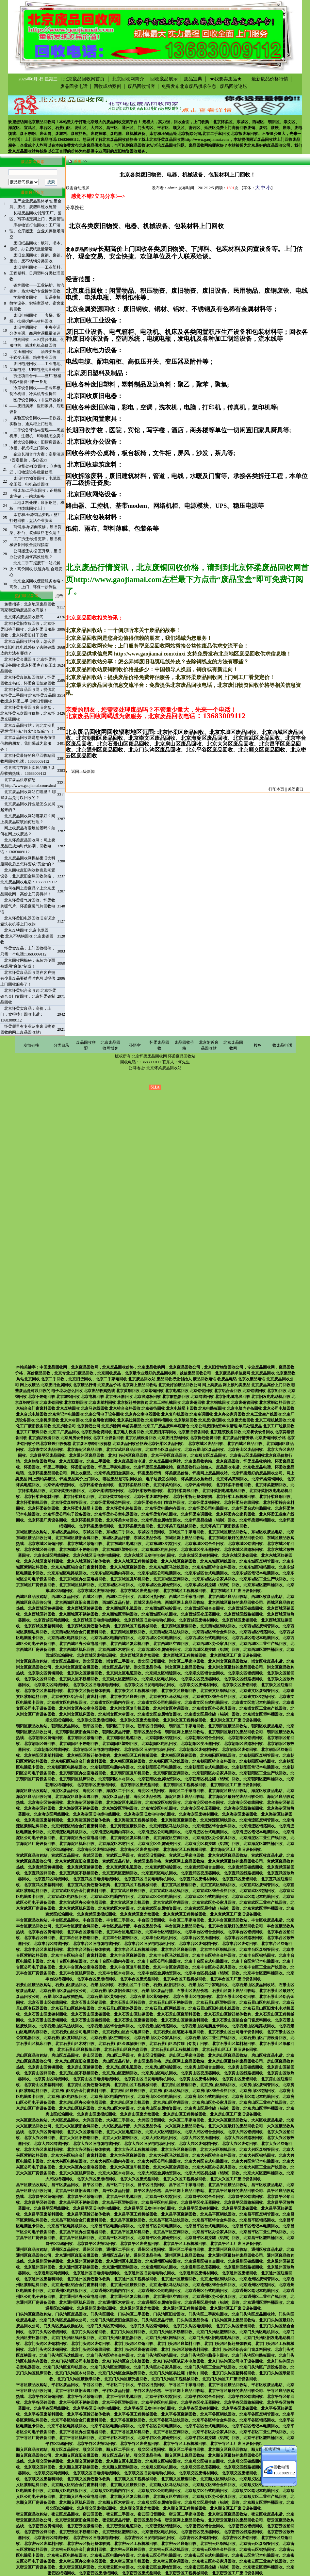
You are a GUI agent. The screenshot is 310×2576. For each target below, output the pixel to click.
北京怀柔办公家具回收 (235, 1514)
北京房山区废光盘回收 (139, 2114)
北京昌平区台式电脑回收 (206, 2226)
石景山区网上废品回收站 (233, 1990)
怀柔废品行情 (149, 1473)
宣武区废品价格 (147, 1861)
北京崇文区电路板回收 (67, 1702)
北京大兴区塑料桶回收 (263, 2173)
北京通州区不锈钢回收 (78, 2267)
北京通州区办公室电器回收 (82, 2296)
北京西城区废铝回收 (239, 1620)
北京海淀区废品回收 (84, 1449)
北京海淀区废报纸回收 (96, 1849)
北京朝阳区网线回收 (51, 1749)
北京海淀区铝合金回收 (204, 1802)
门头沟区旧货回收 (169, 2314)
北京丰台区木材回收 (116, 1973)
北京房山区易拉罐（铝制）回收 (212, 2108)
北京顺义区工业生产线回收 (262, 2496)
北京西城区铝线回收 (245, 1608)
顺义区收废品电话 (267, 2449)
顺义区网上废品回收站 (184, 2455)
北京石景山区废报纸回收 (78, 2049)
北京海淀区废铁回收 (127, 1826)
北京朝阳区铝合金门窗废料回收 (78, 1761)
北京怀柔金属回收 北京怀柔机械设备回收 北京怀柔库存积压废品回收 (28, 665)
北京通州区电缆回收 (123, 2261)
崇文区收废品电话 (267, 1661)
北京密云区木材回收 (116, 2567)
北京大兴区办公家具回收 (214, 2167)
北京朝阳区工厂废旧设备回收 (235, 1785)
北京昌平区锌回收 (39, 2202)
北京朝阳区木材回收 (116, 1779)
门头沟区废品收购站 (33, 2314)
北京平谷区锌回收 (39, 2402)
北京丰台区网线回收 (51, 1943)
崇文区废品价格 (147, 1667)
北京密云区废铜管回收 (259, 2543)
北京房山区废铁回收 (127, 2090)
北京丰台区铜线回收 (218, 1949)
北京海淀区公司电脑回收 (159, 1832)
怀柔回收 (32, 1467)
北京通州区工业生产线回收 (262, 2296)
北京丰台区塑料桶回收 (263, 1973)
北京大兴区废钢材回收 (198, 2143)
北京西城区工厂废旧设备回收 (235, 1655)
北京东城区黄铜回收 (45, 1543)
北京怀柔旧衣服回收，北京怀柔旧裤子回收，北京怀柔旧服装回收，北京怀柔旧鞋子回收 (27, 629)
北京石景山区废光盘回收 (125, 2049)
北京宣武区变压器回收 (200, 1873)
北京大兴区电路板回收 (67, 2161)
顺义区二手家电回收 (186, 2449)
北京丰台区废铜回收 (178, 1949)
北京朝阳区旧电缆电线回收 (96, 1749)
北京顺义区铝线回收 (245, 2461)
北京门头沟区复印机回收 (65, 2367)
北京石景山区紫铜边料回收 (184, 2020)
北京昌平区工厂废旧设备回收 (235, 2243)
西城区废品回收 (65, 1596)
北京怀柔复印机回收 (159, 1514)
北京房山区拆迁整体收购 (88, 2085)
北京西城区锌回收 (39, 1614)
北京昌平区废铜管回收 (259, 2214)
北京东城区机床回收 (76, 1585)
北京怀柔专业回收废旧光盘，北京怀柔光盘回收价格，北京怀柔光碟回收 (27, 713)
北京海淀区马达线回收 (168, 1826)
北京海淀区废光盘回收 (139, 1849)
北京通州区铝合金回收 (204, 2261)
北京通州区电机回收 (159, 2267)
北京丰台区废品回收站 (227, 1920)
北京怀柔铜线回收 (31, 1502)
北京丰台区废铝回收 (239, 1943)
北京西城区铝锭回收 (163, 1608)
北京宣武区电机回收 (159, 1873)
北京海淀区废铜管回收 (259, 1820)
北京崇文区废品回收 (45, 1449)
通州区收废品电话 (267, 2249)
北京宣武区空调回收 (170, 1902)
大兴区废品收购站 (31, 2120)
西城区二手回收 (120, 1596)
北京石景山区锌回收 (127, 2002)
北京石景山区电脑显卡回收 (204, 2026)
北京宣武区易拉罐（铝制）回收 (212, 1908)
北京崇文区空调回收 (170, 1708)
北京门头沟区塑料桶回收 (233, 2373)
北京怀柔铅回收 (167, 1485)
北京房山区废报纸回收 (96, 2114)
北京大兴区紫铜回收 (84, 2132)
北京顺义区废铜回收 (178, 2479)
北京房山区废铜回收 (178, 2085)
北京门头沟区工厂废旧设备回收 (229, 2379)
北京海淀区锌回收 (39, 1808)
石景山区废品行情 (157, 1990)
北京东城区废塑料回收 (43, 1561)
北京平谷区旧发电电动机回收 (149, 2408)
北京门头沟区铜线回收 (90, 2349)
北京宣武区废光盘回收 (139, 1914)
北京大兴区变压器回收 (200, 2138)
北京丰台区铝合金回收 (204, 1932)
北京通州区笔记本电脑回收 (255, 2290)
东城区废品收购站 (31, 1532)
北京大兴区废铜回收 (178, 2149)
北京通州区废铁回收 (127, 2285)
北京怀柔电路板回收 (123, 1508)
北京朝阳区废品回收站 (227, 1726)
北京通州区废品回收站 (227, 2249)
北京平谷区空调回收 (170, 2432)
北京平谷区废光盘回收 (139, 2443)
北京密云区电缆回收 (123, 2526)
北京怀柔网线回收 (182, 1490)
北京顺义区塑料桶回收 (263, 2502)
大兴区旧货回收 (151, 2120)
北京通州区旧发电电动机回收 (149, 2273)
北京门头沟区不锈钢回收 (170, 2332)
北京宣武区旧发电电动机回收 (149, 1879)
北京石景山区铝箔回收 (157, 2026)
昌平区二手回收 (120, 2185)
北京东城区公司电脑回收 (159, 1573)
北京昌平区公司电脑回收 (159, 2226)
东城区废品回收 (65, 1532)
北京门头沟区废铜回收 (47, 2349)
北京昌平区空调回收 (170, 2232)
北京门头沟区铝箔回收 (157, 2355)
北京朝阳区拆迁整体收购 (88, 1755)
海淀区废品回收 (65, 1790)
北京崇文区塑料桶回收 (263, 1714)
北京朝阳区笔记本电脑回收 (255, 1767)
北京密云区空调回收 (170, 2561)
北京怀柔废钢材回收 (41, 1496)
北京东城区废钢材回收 (198, 1555)
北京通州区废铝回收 (239, 2273)
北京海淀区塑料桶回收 (263, 1843)
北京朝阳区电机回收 (159, 1743)
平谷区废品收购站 (31, 2385)
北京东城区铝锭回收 (163, 1543)
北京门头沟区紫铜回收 (149, 2326)
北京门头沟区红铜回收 (133, 2343)
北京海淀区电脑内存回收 (112, 1832)
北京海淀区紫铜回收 (84, 1802)
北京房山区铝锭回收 (163, 2067)
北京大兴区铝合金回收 (204, 2132)
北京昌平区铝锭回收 (163, 2196)
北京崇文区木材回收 (116, 1714)
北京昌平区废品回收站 (227, 2185)
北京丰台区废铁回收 (127, 1955)
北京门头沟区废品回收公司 (63, 2320)
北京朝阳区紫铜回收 (84, 1738)
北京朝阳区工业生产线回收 (262, 1773)
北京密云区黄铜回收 (45, 2526)
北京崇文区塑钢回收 (120, 1679)
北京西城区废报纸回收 (96, 1655)
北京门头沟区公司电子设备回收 (235, 2361)
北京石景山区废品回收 (204, 1449)
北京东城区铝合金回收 (204, 1543)
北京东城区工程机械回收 (135, 1561)
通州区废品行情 (116, 2255)
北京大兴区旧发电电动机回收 (149, 2143)
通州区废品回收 (65, 2249)
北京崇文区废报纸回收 (96, 1720)
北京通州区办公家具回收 (214, 2296)
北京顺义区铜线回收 (218, 2479)
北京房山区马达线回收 (168, 2090)
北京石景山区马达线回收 (61, 2026)
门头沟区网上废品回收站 (233, 2320)
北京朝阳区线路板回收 (243, 1743)
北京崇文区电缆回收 (123, 1673)
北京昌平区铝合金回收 (204, 2196)
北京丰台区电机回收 (159, 1938)
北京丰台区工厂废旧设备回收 (235, 1979)
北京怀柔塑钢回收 (270, 1485)
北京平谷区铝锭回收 (163, 2396)
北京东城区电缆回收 (123, 1543)
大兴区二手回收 (120, 2120)
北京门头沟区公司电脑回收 (74, 2361)
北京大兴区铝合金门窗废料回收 (78, 2155)
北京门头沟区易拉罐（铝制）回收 (178, 2373)
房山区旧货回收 (151, 2055)
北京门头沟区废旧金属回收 (114, 2320)
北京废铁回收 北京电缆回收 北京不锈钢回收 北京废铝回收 (26, 936)
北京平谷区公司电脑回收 (159, 2426)
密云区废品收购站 (31, 2514)
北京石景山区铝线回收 (47, 2002)
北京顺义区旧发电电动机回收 (149, 2473)
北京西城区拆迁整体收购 (88, 1626)
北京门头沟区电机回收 (259, 2332)
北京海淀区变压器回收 (200, 1808)
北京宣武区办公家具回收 (214, 1902)
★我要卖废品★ (225, 78)
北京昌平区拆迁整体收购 (88, 2214)
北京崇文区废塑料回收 (43, 1690)
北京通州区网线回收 (51, 2273)
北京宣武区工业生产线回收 (262, 1902)
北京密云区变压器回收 (200, 2532)
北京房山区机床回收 (76, 2108)
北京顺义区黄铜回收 (45, 2461)
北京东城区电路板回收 (67, 1573)
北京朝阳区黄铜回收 (45, 1738)
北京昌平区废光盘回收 (139, 2243)
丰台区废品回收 (65, 1920)
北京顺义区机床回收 (76, 2502)
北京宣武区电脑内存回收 (112, 1896)
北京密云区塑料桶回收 (263, 2567)
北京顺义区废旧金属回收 (76, 2455)
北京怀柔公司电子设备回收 (66, 1514)
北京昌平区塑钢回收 (120, 2202)
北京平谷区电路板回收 (67, 2426)
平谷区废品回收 (65, 2385)
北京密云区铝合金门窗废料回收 (78, 2549)
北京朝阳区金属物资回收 (159, 1779)
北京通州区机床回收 (76, 2302)
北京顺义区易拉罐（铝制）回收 (212, 2502)
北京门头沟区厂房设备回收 (262, 2367)
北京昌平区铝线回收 (245, 2196)
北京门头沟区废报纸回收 (78, 2379)
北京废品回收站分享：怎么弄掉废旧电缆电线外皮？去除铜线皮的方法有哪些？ (27, 647)
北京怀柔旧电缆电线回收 (223, 1490)
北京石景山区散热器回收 (119, 2008)
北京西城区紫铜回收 (84, 1608)
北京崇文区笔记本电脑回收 (255, 1702)
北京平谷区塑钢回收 (120, 2402)
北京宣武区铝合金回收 (204, 1867)
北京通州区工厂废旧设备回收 (235, 2308)
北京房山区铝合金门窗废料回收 (78, 2090)
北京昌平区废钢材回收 (198, 2208)
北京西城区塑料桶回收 (263, 1649)
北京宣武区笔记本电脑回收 (255, 1896)
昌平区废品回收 (65, 2185)
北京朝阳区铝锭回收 (163, 1738)
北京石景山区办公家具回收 (157, 2038)
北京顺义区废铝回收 (239, 2473)
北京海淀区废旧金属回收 (76, 1796)
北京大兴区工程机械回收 (135, 2149)
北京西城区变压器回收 (200, 1614)
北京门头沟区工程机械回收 (174, 2379)
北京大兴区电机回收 (159, 2138)
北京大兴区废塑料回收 (43, 2149)
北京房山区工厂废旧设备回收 (235, 2114)
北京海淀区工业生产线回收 (262, 1838)
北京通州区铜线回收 (218, 2279)
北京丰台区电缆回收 (123, 1932)
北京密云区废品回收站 (227, 2514)
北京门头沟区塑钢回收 (216, 2332)
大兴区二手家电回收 (186, 2120)
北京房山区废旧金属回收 (76, 2061)
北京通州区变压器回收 (200, 2267)
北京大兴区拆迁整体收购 (88, 2149)
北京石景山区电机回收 (259, 2002)
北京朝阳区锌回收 (39, 1743)
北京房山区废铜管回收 (259, 2085)
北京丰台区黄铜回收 (45, 1932)
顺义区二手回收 (120, 2449)
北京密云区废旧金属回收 (76, 2520)
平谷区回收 (92, 2385)
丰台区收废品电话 (267, 1920)
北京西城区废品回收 (244, 1443)
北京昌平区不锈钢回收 (78, 2202)
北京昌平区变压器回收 (200, 2202)
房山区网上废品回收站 (184, 2061)
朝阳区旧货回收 (151, 1726)
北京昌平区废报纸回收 (96, 2243)
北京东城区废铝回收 (239, 1555)
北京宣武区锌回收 (39, 1873)
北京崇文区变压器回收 (200, 1679)
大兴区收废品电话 (267, 2120)
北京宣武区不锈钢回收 (78, 1873)
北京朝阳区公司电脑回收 (159, 1767)
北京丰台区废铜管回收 (259, 1949)
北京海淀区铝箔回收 (257, 1826)
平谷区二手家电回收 (186, 2385)
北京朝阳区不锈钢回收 (78, 1743)
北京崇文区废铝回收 (239, 1685)
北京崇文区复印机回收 (129, 1708)
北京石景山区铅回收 (88, 2002)
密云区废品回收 (65, 2514)
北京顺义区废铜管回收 (259, 2479)
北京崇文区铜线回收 (218, 1690)
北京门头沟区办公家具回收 (157, 2367)
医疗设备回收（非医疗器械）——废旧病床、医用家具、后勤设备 (36, 406)
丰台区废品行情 (116, 1926)
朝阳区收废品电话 (267, 1726)
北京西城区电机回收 (159, 1614)
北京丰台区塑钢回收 (120, 1938)
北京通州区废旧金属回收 (76, 2255)
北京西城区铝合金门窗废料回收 (78, 1632)
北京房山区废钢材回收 (198, 2079)
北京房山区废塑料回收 (43, 2085)
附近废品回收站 (263, 139)
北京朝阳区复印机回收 (129, 1773)
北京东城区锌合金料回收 (214, 1567)
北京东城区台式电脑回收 (206, 1573)
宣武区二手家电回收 (186, 1855)
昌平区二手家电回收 (186, 2185)
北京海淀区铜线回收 (218, 1820)
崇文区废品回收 (65, 1661)
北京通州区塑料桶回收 (263, 2302)
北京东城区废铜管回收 (259, 1561)
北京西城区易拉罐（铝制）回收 (212, 1649)
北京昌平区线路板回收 (243, 2202)
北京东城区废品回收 (205, 1443)
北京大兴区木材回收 (116, 2173)
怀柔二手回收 (55, 1467)
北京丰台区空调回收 (170, 1967)
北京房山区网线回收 (51, 2079)
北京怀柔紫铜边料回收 (110, 1502)
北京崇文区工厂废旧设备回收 (235, 1720)
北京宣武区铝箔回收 (257, 1890)
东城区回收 (92, 1532)
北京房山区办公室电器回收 (82, 2102)
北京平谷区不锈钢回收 (78, 2402)
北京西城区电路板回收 (67, 1638)
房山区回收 (92, 2055)
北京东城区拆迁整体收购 (88, 1561)
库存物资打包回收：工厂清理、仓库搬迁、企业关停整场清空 (36, 231)
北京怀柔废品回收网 (167, 139)
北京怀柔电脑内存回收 (165, 1508)
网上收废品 (80, 1473)
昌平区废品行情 (116, 2190)
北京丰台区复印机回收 (129, 1967)
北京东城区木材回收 (116, 1585)
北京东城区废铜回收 (178, 1561)
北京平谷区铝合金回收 (204, 2396)
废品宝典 (193, 78)
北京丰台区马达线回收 (168, 1955)
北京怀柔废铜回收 (274, 1496)
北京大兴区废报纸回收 (96, 2179)
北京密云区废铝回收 (239, 2537)
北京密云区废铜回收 (178, 2543)
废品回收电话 (74, 86)
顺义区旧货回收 (151, 2449)
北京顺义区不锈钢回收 (78, 2467)
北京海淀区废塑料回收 (43, 1820)
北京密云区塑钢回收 (120, 2532)
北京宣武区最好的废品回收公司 (235, 1861)
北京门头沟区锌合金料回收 (110, 2355)
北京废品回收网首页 (84, 78)
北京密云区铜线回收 (218, 2543)
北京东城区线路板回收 (243, 1549)
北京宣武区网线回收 (51, 1879)
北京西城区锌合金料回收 (214, 1632)
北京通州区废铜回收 (178, 2279)
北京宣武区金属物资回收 (159, 1908)
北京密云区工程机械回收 (135, 2543)
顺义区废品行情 (116, 2455)
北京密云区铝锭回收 (163, 2526)
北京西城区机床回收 (76, 1649)
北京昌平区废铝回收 (239, 2208)
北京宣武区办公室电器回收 (82, 1902)
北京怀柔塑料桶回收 (257, 1520)
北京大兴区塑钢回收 (120, 2138)
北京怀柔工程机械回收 (235, 1496)
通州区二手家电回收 (186, 2249)
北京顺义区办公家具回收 (214, 2496)
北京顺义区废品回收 (208, 1455)
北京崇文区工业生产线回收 (262, 1708)
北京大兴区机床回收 (76, 2173)
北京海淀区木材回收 (116, 1843)
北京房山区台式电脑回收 (206, 2096)
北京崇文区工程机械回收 (135, 1690)
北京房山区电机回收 (159, 2073)
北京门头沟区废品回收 (127, 1455)
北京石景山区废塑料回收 (178, 2014)
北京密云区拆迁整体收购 (88, 2543)
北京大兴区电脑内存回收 (112, 2161)
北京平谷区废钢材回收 (198, 2408)
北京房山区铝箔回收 (257, 2090)
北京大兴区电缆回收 (123, 2132)
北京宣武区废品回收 (123, 1449)
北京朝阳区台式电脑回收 (206, 1767)
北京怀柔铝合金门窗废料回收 (159, 1502)
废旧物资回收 (126, 151)
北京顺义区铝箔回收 (257, 2485)
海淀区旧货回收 (151, 1790)
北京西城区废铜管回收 (259, 1626)
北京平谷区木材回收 (116, 2437)
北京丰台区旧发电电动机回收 (149, 1943)
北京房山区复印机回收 (129, 2102)
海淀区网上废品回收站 (184, 1796)
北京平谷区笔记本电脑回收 (255, 2426)
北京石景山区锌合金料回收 (110, 2026)
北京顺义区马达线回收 (168, 2485)
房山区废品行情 (116, 2061)
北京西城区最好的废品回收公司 (235, 1602)
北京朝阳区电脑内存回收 (112, 1767)
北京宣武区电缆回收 (123, 1867)
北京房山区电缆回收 (123, 2067)
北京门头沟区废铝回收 (90, 2343)
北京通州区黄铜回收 (45, 2261)
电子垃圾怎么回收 (161, 1479)
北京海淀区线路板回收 (243, 1808)
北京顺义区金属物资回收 (159, 2502)
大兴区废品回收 (65, 2120)
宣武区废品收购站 (31, 1855)
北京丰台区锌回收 (39, 1938)
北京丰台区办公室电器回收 (82, 1967)
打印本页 (276, 789)
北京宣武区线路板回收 (243, 1873)
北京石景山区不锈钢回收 (170, 2002)
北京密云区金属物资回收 (159, 2567)
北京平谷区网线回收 (51, 2408)
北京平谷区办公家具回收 (214, 2432)
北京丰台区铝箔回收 (257, 1955)
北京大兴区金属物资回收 (159, 2173)
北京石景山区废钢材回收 (45, 2014)
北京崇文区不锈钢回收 (78, 1679)
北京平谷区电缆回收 (123, 2396)
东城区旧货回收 (151, 1532)
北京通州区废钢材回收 (198, 2273)
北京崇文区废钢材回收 (198, 1685)
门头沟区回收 (102, 2314)
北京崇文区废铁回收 (127, 1696)
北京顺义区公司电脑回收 (159, 2490)
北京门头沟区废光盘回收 (125, 2379)
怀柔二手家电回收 (114, 1467)
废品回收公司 (278, 145)
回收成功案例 (107, 86)
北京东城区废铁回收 (127, 1567)
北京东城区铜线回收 (218, 1561)
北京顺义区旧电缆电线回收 (96, 2473)
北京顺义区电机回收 (159, 2467)
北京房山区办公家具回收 (214, 2102)
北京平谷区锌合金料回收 (214, 2420)
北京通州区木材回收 (116, 2302)
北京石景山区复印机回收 (65, 2038)
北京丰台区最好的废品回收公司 (235, 1926)
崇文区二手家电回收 (186, 1661)
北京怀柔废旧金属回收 (114, 1473)
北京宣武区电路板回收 (67, 1896)
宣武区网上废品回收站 (184, 1861)
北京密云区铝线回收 (245, 2526)
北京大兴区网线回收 (51, 2143)
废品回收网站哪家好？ (208, 145)
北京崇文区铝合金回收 (204, 1673)
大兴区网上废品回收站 (184, 2126)
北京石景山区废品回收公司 (63, 1990)
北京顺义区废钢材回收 (198, 2473)
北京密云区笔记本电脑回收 (255, 2555)
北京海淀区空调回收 (170, 1838)
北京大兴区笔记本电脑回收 (255, 2161)
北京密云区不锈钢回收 (78, 2532)
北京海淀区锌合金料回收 (214, 1826)
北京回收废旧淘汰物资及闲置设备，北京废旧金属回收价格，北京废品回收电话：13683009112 (28, 876)
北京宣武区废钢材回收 (198, 1879)
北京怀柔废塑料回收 (151, 1496)
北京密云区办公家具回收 (214, 2561)
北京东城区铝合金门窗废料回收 (78, 1567)
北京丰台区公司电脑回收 (159, 1961)
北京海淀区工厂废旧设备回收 (235, 1849)
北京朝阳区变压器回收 (200, 1743)
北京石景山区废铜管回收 (135, 2020)
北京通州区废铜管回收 (259, 2279)
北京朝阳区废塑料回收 (43, 1755)
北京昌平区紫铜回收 (84, 2196)
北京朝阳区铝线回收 (245, 1738)
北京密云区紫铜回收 (84, 2526)
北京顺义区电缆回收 (123, 2461)
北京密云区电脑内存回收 (112, 2555)
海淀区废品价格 (147, 1796)
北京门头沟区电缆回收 (192, 2326)
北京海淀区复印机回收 (129, 1838)
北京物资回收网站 (39, 1461)
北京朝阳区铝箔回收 (257, 1761)
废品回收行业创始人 (194, 1467)
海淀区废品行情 (116, 1796)
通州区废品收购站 (31, 2249)
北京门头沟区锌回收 (127, 2332)
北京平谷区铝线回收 (245, 2396)
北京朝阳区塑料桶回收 (263, 1779)
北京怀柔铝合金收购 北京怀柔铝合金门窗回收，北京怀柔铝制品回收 (28, 996)
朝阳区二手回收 (120, 1726)
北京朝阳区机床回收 (76, 1779)
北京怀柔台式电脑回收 (251, 1508)
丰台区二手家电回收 (186, 1920)
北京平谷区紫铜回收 (84, 2396)
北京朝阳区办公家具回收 (214, 1773)
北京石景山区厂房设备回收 (262, 2038)
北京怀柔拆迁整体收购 (192, 1496)
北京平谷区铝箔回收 (257, 2420)
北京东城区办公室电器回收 (82, 1579)
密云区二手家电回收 (186, 2514)
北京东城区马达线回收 (168, 1567)
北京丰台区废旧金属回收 (76, 1926)
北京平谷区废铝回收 (239, 2408)
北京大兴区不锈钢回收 (78, 2138)
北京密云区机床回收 (76, 2567)
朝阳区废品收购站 (31, 1726)
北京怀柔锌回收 (198, 1485)
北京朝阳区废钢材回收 (198, 1749)
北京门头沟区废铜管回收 (135, 2349)
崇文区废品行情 (116, 1667)
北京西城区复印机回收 (129, 1643)
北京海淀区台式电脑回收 (206, 1832)
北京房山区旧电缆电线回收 (96, 2079)
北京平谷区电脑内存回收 (112, 2426)
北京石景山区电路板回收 (253, 2026)
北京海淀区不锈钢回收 (78, 1808)
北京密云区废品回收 (247, 1455)
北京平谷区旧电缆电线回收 (96, 2408)
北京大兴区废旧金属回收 (76, 2126)
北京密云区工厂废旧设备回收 (237, 2573)
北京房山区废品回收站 (227, 2055)
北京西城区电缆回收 (123, 1608)
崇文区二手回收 (120, 1661)
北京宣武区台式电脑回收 (206, 1896)
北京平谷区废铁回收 (127, 2420)
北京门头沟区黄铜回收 (106, 2326)
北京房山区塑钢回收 (120, 2073)
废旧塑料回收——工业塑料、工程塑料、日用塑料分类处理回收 (36, 273)
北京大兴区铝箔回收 (257, 2155)
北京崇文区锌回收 (39, 1679)
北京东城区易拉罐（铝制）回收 (212, 1585)
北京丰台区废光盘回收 (139, 1979)
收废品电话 (282, 1045)
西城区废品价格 (147, 1602)
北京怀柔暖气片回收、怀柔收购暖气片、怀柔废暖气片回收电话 (27, 906)
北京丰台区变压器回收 (200, 1938)
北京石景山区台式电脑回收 (125, 2032)
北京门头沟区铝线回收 (47, 2332)
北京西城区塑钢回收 (120, 1614)
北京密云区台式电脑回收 (206, 2555)
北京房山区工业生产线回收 (262, 2102)
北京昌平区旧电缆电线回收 (96, 2208)
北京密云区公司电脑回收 (159, 2555)
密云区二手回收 (120, 2514)
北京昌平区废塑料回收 (43, 2214)
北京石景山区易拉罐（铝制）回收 (178, 2043)
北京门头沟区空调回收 (110, 2367)
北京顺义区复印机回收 (129, 2496)
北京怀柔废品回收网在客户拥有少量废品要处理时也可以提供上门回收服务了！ (27, 978)
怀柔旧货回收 (82, 1467)
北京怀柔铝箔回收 (43, 1508)
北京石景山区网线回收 (165, 2008)
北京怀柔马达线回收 (241, 1502)
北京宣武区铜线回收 (218, 1885)
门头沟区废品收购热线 (63, 2326)
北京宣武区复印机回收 (129, 1902)
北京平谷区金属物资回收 (159, 2437)
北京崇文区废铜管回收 (259, 1690)
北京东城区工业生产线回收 (262, 1579)
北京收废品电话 (257, 1467)
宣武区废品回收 (65, 1855)
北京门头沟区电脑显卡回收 (204, 2355)
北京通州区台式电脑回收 (206, 2290)
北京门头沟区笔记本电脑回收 (178, 2361)
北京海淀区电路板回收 (67, 1832)
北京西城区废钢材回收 (198, 1620)
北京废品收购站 (198, 1461)
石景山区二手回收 (133, 1985)
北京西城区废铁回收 (127, 1632)
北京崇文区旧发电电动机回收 (149, 1685)
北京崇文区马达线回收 (168, 1696)
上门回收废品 (288, 139)
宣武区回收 (92, 1855)
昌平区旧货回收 (151, 2185)
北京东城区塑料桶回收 (263, 1585)
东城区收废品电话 (267, 1532)
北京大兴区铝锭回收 (163, 2132)
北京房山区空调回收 (170, 2102)
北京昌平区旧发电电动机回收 (149, 2208)
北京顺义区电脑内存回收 (112, 2490)
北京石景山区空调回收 (110, 2038)
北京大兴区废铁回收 (127, 2155)
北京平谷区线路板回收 (243, 2402)
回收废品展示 (164, 78)
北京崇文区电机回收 (159, 1679)
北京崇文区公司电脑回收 (159, 1702)
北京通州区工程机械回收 (135, 2279)
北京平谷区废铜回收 (178, 2414)
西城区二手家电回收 (186, 1596)
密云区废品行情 (116, 2520)
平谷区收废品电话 (267, 2385)
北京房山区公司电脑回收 (159, 2096)
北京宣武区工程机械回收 (135, 1885)
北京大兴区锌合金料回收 (214, 2155)
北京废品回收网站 (165, 1461)
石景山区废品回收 (71, 1985)
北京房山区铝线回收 (245, 2067)
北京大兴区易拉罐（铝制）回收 (212, 2173)
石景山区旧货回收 (169, 1985)
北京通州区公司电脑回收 (159, 2290)
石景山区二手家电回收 (208, 1985)
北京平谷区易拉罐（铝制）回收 (212, 2437)
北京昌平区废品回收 (47, 1455)
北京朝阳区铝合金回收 (204, 1738)
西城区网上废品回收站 (184, 1602)
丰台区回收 (92, 1920)
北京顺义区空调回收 (170, 2496)
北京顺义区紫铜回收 (84, 2461)
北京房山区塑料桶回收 (263, 2108)
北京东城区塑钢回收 (120, 1549)
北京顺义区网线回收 (51, 2473)
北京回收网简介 (128, 78)
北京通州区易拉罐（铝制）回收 (212, 2302)
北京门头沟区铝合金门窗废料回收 (241, 2349)
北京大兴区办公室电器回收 (82, 2167)
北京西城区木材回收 (116, 1649)
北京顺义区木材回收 (116, 2502)
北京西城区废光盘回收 (139, 1655)
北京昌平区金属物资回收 (159, 2237)
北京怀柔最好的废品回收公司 (257, 1473)
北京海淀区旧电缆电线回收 (96, 1814)
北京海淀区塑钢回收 (120, 1808)
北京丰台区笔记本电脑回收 (255, 1961)
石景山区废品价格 (192, 1990)
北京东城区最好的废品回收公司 (235, 1538)
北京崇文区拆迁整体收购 (88, 1690)
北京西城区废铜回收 (178, 1626)
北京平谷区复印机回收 (129, 2432)
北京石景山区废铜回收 (47, 2020)
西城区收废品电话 (267, 1596)
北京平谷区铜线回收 (218, 2414)
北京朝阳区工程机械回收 (135, 1755)
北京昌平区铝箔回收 (257, 2220)
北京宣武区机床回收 (76, 1908)
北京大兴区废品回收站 (227, 2120)
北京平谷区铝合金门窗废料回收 (78, 2420)
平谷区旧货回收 (151, 2385)
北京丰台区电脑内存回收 (112, 1961)
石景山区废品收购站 (33, 1985)
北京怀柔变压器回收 (67, 1490)
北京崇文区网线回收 (51, 1685)
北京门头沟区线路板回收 (72, 2337)
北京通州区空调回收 (170, 2296)
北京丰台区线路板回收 (243, 1938)
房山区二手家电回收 (186, 2055)
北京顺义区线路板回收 (243, 2467)
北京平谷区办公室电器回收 (82, 2432)
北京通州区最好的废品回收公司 (235, 2255)
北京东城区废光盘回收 (139, 1590)
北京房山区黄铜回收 (45, 2067)
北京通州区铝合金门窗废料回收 (78, 2285)
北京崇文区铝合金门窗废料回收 (78, 1696)
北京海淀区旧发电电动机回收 (149, 1814)
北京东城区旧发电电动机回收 (149, 1555)
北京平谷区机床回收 (76, 2437)
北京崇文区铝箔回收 (257, 1696)
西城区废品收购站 (31, 1596)
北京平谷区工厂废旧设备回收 (235, 2443)
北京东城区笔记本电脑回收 (255, 1573)
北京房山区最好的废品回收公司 (235, 2061)
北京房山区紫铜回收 (84, 2067)
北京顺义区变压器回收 (200, 2467)
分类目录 (61, 1045)
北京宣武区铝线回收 (245, 1867)
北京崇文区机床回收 (76, 1714)
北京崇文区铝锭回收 (163, 1673)
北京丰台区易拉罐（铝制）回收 (212, 1973)
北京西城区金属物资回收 (159, 1649)
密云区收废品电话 (267, 2514)
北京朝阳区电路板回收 (67, 1767)
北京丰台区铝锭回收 (163, 1932)
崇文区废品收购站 (31, 1661)
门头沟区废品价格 (192, 2320)
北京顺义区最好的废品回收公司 (235, 2455)
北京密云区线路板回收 (243, 2532)
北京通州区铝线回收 (245, 2261)
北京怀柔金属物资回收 (161, 1520)
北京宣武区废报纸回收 (96, 1914)
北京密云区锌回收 (39, 2532)
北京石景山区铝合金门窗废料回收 (241, 2020)
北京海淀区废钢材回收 (198, 1814)
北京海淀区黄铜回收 (45, 1802)
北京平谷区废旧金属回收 (76, 2390)
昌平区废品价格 (147, 2190)
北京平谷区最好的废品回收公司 (235, 2390)
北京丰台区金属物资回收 (159, 1973)
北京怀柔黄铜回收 (232, 1479)
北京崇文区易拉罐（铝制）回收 (212, 1714)
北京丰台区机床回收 (76, 1973)
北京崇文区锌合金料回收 (214, 1696)
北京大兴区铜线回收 (218, 2149)
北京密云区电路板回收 (67, 2555)
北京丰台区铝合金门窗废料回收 (78, 1955)
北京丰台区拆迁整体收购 (88, 1949)
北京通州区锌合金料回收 (214, 2285)
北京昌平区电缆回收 (123, 2196)
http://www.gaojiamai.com (207, 139)
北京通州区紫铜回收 (84, 2261)
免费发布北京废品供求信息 (188, 86)
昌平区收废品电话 (267, 2185)
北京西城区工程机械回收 (135, 1626)
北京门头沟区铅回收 (88, 2332)
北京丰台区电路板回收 (67, 1961)
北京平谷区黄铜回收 (45, 2396)
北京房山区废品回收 (245, 1449)
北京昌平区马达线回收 (168, 2220)
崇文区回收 (92, 1661)
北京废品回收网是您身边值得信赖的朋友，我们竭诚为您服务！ (27, 743)
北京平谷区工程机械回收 (135, 2414)
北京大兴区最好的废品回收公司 (235, 2126)
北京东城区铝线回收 (245, 1543)
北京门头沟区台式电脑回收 (125, 2361)
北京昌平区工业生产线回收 (262, 2232)
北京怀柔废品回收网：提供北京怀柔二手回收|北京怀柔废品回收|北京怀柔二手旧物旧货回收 (28, 695)
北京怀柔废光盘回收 (135, 1526)
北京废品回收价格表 (120, 139)
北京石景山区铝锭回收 (235, 1996)
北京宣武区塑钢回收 (120, 1873)
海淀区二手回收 (120, 1790)
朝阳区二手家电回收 (186, 1726)
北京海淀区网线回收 (51, 1814)
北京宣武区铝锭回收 (163, 1867)
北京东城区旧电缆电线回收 (96, 1555)
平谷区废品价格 (147, 2390)
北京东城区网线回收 (51, 1555)
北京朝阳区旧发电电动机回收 (149, 1749)
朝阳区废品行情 (116, 1732)
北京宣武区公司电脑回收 (159, 1896)
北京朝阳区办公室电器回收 (82, 1773)
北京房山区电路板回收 (67, 2096)
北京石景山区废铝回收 (90, 2014)
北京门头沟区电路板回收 (253, 2355)
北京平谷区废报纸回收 (96, 2443)
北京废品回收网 (41, 122)
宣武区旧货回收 (151, 1855)
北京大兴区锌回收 (39, 2138)
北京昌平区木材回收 (116, 2237)
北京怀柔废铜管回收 (69, 1502)
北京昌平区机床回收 (76, 2237)
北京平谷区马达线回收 (168, 2420)
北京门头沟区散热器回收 (119, 2337)
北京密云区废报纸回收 (98, 2573)
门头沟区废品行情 (157, 2320)
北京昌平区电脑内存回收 (112, 2226)
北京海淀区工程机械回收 (135, 1820)
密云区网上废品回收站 (184, 2520)
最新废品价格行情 (268, 78)
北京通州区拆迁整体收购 (88, 2279)
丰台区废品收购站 (31, 1920)
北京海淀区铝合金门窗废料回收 (78, 1826)
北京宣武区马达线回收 (168, 1890)
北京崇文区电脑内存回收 (112, 1702)
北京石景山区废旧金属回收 (114, 1990)
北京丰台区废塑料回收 (43, 1949)
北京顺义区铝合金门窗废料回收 (78, 2485)
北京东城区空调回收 (170, 1579)
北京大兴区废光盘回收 (139, 2179)
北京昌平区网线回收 (51, 2208)
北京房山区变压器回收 (200, 2073)
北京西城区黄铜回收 (45, 1608)
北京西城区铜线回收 (218, 1626)
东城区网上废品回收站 (184, 1538)
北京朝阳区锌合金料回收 (214, 1761)
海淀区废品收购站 (31, 1790)
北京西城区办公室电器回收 (82, 1643)
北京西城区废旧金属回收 (76, 1602)
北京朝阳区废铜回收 (178, 1755)
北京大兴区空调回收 (170, 2167)
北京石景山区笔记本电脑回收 (178, 2032)
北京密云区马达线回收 (168, 2549)
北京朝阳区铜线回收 (218, 1755)
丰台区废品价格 (147, 1926)
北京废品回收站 (22, 151)
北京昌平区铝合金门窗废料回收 (78, 2220)
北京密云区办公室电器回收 (82, 2561)
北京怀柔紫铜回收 (267, 1479)
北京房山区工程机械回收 (135, 2085)
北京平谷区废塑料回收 (43, 2414)
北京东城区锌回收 (39, 1549)
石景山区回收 (102, 1985)
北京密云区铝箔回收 (257, 2549)
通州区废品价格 (147, 2255)
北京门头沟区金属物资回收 (121, 2373)
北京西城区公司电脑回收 (159, 1638)
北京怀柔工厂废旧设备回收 (223, 1526)
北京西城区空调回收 (170, 1643)
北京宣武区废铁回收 (127, 1890)
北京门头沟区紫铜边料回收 (184, 2349)
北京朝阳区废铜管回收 (259, 1755)
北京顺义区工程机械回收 (135, 2479)
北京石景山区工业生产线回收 (210, 2038)
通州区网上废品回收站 (184, 2255)
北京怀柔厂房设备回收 (47, 1520)
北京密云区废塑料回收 (43, 2543)
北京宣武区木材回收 (116, 1908)
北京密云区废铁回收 (127, 2549)
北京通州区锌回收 (39, 2267)
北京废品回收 (227, 1461)
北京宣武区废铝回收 (239, 1879)
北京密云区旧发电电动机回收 (149, 2537)
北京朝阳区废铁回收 (127, 1761)
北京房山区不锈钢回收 (78, 2073)
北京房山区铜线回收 (218, 2085)
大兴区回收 (92, 2120)
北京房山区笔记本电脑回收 (255, 2096)
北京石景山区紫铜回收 (149, 1996)
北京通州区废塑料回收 (43, 2279)
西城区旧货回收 (151, 1596)
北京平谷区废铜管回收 (259, 2414)
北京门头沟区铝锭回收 (235, 2326)
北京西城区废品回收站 (227, 1596)
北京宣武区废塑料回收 (43, 1885)
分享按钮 (75, 207)
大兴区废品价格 (147, 2126)
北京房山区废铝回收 (239, 2079)
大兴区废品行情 (116, 2126)
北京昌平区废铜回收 (178, 2214)
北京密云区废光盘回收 (141, 2573)
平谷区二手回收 (120, 2385)
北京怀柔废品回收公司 (47, 1473)
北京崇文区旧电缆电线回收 (96, 1685)
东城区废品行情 (116, 1538)
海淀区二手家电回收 (186, 1790)
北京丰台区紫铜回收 (84, 1932)
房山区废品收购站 (31, 2055)
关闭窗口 (295, 789)
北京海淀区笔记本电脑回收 (255, 1832)
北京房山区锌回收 (39, 2073)
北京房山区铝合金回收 (204, 2067)
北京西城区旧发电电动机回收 (149, 1620)
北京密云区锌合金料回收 (214, 2549)
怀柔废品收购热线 (196, 1479)
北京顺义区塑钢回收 (120, 2467)
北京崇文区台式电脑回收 (206, 1702)
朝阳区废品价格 (147, 1732)
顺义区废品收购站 (31, 2449)
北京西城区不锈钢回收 (78, 1614)
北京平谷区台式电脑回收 (206, 2426)
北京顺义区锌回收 (39, 2467)
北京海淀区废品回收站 (227, 1790)
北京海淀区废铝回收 (239, 1814)
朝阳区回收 (92, 1726)
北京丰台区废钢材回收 (198, 1943)
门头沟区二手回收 (133, 2314)
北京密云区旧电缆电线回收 (96, 2537)
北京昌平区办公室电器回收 (82, 2232)
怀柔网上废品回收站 (210, 1473)
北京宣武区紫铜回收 (84, 1867)
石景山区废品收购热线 (63, 1996)
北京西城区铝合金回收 (204, 1608)
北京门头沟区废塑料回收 (178, 2343)
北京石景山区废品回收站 (253, 1985)
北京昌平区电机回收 (159, 2202)
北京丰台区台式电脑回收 (206, 1961)
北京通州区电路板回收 (67, 2290)
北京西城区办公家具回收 (214, 1643)
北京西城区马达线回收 (168, 1632)
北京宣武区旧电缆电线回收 (96, 1879)
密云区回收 (92, 2514)
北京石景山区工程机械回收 (174, 2049)
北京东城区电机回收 (159, 1549)
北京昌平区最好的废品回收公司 (235, 2190)
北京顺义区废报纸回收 (96, 2508)
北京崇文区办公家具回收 (214, 1708)
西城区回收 (92, 1596)
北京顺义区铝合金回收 (204, 2461)
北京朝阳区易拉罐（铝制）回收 (212, 1779)
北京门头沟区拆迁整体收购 (227, 2343)
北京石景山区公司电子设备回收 (235, 2032)
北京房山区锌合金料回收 (214, 2090)
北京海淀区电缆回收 (123, 1802)
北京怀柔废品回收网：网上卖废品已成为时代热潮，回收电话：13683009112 (27, 846)
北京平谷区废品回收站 (227, 2385)
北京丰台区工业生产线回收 (262, 1967)
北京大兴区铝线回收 (245, 2132)
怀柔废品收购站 (257, 1461)
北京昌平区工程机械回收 (135, 2214)
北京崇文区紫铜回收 (84, 1673)
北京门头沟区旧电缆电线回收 (213, 2337)
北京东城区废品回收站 (227, 1532)
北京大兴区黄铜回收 (45, 2132)
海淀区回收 (92, 1790)
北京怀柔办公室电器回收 (116, 1514)
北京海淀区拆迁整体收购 (88, 1820)
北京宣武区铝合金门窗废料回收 (78, 1890)
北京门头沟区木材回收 (74, 2373)
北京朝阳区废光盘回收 (139, 1785)
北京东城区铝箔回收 (257, 1567)
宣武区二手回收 (120, 1855)
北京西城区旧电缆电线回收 (96, 1620)
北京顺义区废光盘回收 (139, 2508)
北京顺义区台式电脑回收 (206, 2490)
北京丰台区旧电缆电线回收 (96, 1943)
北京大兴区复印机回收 (129, 2167)
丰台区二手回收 (120, 1920)
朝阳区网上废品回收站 (184, 1732)
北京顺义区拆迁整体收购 (88, 2479)
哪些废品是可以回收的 (122, 1479)
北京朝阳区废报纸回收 (96, 1785)
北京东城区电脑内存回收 (112, 1573)
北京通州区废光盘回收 (139, 2308)
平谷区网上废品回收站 (184, 2390)
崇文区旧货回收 (151, 1661)
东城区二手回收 (120, 1532)
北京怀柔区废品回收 (165, 1443)
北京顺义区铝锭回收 (163, 2461)
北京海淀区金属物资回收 (159, 1843)
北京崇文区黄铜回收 (45, 1673)
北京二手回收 (98, 1461)
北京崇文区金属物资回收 (159, 1714)
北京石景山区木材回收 (74, 2043)
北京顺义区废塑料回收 (43, 2479)
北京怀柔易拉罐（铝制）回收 (210, 1520)
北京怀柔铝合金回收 (96, 1485)
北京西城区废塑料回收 (43, 1626)
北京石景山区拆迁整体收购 (227, 2014)
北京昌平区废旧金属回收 (76, 2190)
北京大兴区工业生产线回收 (262, 2167)
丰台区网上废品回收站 (184, 1926)
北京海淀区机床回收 (76, 1843)
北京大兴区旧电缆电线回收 (96, 2143)
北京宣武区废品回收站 (227, 1855)
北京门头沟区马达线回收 (61, 2355)
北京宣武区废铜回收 (178, 1885)
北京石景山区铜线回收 (90, 2020)
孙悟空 (135, 1045)
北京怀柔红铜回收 (114, 1496)
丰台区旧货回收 (151, 1920)
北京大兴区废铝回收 (239, 2143)
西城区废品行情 (116, 1602)
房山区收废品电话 (267, 2055)
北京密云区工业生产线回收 (262, 2561)
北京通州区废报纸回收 (96, 2308)
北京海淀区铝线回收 (245, 1802)
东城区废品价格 (147, 1538)
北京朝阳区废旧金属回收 (76, 1732)
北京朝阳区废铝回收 (239, 1749)
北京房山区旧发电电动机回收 (149, 2079)
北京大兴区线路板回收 (243, 2138)
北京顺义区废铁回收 (127, 2485)
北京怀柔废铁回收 (204, 1502)
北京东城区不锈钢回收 (78, 1549)
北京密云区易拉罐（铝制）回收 (212, 2567)
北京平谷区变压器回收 (200, 2402)
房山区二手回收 (120, 2055)
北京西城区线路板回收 (243, 1614)
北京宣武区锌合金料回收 (214, 1890)
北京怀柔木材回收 (122, 1520)
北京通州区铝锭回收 (163, 2261)
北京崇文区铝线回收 (245, 1673)
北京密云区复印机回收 (129, 2561)
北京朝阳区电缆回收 (123, 1738)
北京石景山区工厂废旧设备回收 (229, 2049)
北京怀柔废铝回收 (78, 1496)
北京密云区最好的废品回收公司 (235, 2520)
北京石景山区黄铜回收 (106, 1996)
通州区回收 (92, 2249)
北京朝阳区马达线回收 (168, 1761)
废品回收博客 (141, 86)
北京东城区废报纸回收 (96, 1590)
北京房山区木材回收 (116, 2108)
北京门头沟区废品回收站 (253, 2314)
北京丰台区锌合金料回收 (214, 1955)
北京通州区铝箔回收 (257, 2285)
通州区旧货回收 (151, 2249)
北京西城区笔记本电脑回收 (255, 1638)
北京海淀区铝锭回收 (163, 1802)
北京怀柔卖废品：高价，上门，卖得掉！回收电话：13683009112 (25, 1014)
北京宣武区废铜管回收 (259, 1885)
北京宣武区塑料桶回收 (263, 1908)
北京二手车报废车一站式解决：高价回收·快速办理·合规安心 (35, 569)
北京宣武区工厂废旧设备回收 (235, 1914)
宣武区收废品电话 (267, 1855)
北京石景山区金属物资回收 (121, 2043)
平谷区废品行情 (116, 2390)
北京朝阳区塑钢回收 (120, 1743)
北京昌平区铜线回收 (218, 2214)
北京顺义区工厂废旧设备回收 (235, 2508)
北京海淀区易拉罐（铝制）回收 (212, 1843)
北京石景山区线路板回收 (72, 2008)
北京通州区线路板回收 (243, 2267)
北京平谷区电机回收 (159, 2402)
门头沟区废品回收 (71, 2314)
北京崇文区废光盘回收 (139, 1720)
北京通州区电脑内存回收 (112, 2290)
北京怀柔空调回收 (196, 1514)
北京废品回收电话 (129, 1461)
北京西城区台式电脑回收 (206, 1638)
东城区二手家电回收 (186, 1532)
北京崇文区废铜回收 (178, 1690)
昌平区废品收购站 (31, 2185)
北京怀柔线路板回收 (106, 1490)
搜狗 (258, 1045)
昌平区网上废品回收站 (184, 2190)
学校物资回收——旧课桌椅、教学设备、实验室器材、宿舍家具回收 (36, 303)
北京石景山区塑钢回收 (216, 2002)
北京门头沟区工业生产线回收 (210, 2367)
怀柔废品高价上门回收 (79, 1479)
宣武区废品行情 (116, 1861)
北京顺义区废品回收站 (227, 2449)
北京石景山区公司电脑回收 (74, 2032)
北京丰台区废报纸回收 (96, 1979)
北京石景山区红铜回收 (133, 2014)
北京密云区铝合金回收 (204, 2526)
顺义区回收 (92, 2449)
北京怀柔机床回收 (86, 1520)
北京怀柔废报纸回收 (96, 1526)
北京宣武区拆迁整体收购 (88, 1885)
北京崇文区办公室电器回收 (82, 1708)
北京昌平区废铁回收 (127, 2220)
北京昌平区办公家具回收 (214, 2232)
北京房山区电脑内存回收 (112, 2096)
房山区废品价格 (147, 2061)
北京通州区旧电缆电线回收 (96, 2273)
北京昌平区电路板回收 (67, 2226)
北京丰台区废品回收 (163, 1449)
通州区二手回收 (120, 2249)
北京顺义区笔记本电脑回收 (255, 2490)
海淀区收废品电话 (267, 1790)
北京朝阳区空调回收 (170, 1773)
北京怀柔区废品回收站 (153, 1467)
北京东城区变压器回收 (200, 1549)
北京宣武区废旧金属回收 (76, 1861)
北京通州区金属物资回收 (159, 2302)
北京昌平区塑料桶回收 (263, 2237)
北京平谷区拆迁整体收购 (88, 2414)
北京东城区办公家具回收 (214, 1579)
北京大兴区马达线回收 (168, 2155)
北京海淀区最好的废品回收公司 (235, 1796)
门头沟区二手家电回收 (208, 2314)
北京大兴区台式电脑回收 (206, 2161)
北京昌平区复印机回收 (129, 2232)
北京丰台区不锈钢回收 (78, 1938)
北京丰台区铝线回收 (245, 1932)
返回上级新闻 (83, 771)
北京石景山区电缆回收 (192, 1996)
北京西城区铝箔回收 (257, 1632)
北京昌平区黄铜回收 (45, 2196)
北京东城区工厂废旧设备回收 (235, 1590)
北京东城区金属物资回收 (159, 1585)
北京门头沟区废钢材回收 (45, 2343)
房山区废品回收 (65, 2055)
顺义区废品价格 (147, 2455)
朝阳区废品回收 (65, 1726)
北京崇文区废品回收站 (227, 1661)
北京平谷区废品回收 (169, 1455)
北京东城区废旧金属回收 (76, 1538)
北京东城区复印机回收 (129, 1579)
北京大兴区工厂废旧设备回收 (235, 2179)
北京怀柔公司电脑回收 (208, 1508)
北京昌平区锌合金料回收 (214, 2220)
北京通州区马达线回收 (168, 2285)
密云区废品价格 (147, 2520)
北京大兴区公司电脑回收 (159, 2161)
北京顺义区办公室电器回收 (82, 2496)
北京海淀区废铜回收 (178, 1820)
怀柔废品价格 (176, 1473)
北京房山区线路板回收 (243, 2073)
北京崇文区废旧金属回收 (76, 1667)
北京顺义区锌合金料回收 (214, 2485)
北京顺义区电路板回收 (67, 2490)
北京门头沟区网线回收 (165, 2337)
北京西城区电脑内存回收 (112, 1638)
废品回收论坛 (233, 86)
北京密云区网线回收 (51, 2537)
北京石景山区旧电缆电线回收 (213, 2008)
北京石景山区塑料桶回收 (233, 2043)
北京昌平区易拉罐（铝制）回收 (212, 2237)
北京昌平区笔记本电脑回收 (255, 2226)
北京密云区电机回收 (159, 2532)
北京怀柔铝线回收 (133, 1485)
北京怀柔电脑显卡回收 (82, 1508)
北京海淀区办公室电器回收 (82, 1838)
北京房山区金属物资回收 (159, 2108)
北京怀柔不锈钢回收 (233, 1485)
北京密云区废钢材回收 (198, 2537)
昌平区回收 (92, 2185)
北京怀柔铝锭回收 (59, 1485)
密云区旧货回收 (151, 2514)
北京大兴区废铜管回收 (259, 2149)
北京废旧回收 (71, 1461)
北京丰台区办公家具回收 (214, 1967)
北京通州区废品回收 (86, 1455)
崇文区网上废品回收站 (184, 1667)
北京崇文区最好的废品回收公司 (235, 1667)
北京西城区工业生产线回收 (262, 1643)
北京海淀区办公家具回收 (214, 1838)
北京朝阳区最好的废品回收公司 (235, 1732)
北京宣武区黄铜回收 (45, 1867)
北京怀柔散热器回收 (145, 1490)
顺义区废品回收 (65, 2449)
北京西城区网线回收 (51, 1620)
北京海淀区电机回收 (159, 1808)
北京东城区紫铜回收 (84, 1543)
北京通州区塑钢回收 (120, 2267)
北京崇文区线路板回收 (243, 1679)
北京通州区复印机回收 (129, 2296)
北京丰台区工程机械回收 (135, 1949)
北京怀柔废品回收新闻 (23, 617)
